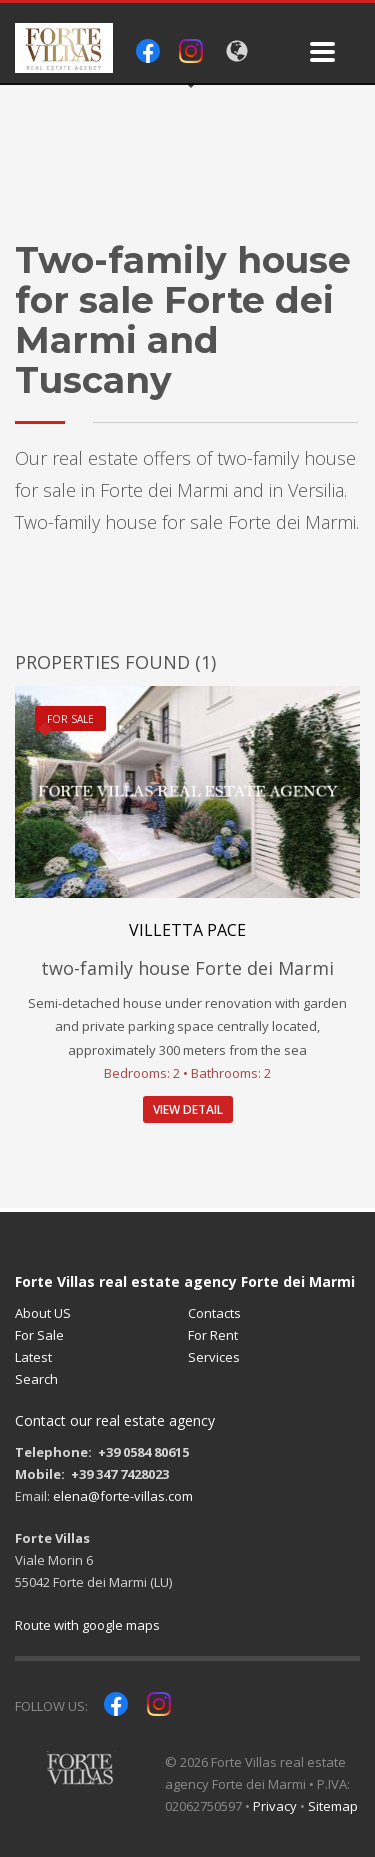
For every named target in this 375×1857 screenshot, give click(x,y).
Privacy (275, 1806)
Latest (33, 1357)
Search (36, 1379)
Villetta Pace (187, 930)
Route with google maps (87, 1625)
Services (214, 1357)
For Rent (213, 1335)
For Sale (39, 1335)
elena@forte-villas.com (123, 1496)
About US (43, 1313)
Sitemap (333, 1806)
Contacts (214, 1313)
